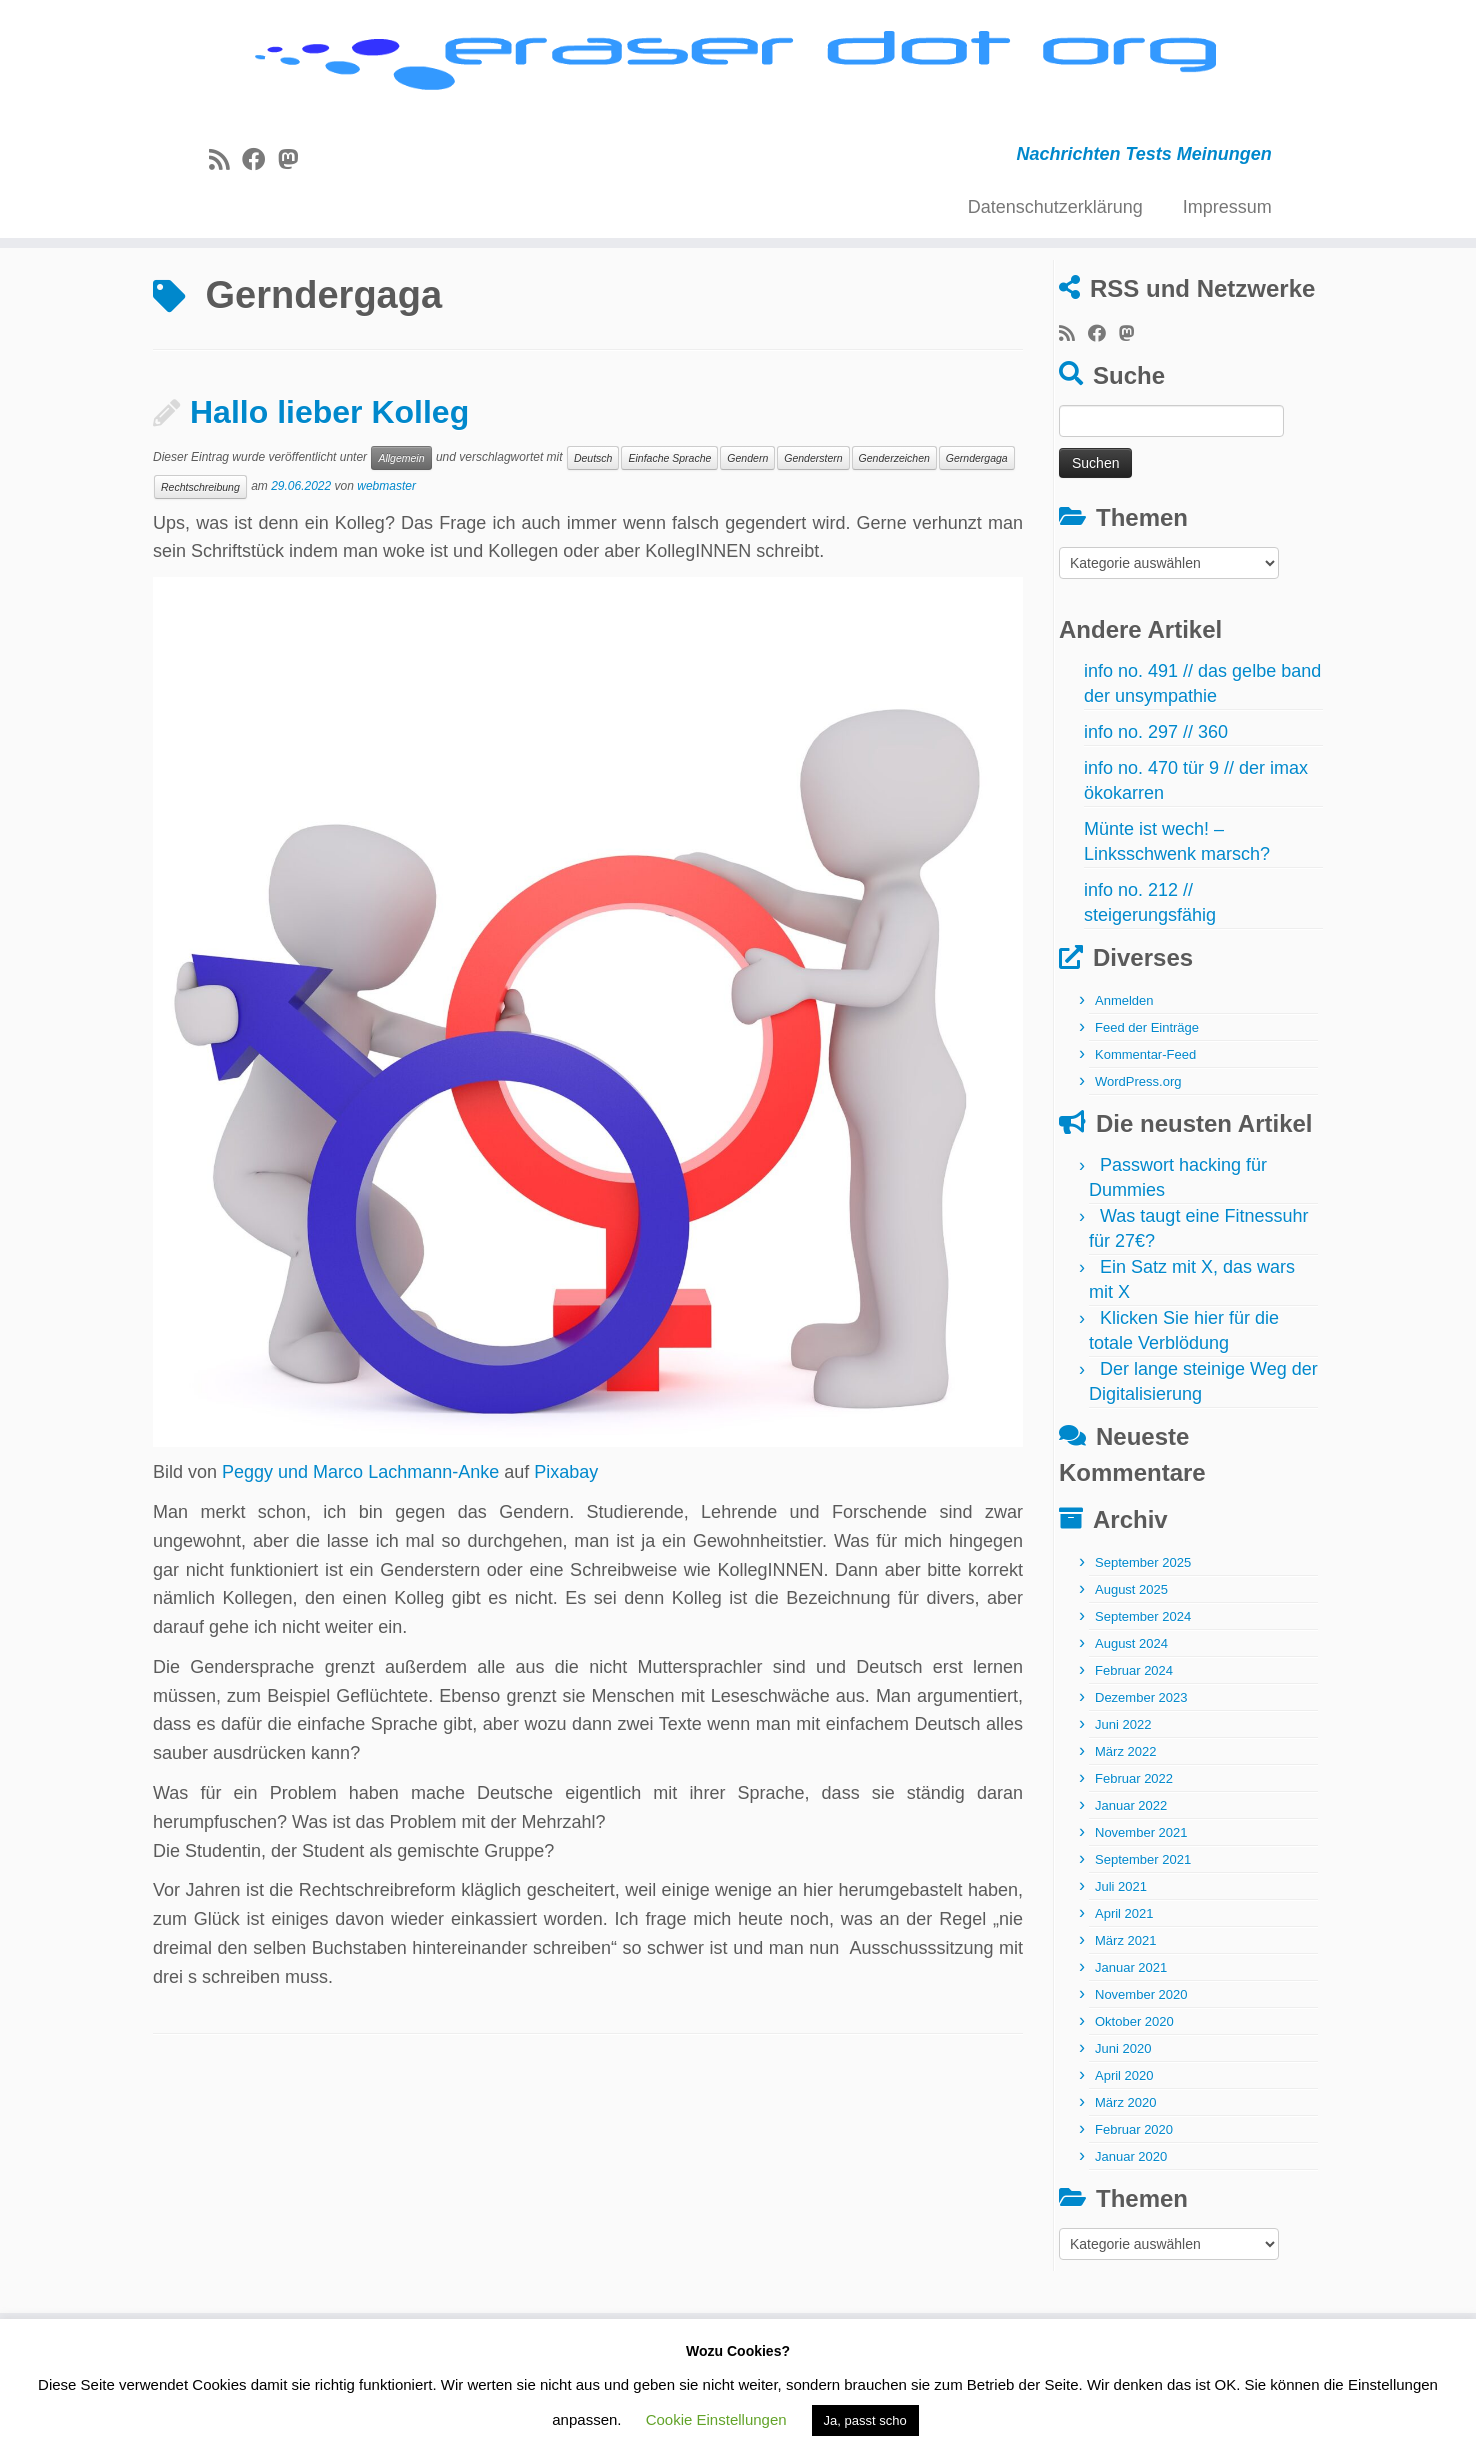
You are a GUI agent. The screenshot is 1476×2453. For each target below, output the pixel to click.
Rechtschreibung (200, 564)
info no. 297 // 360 (1156, 810)
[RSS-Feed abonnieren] (225, 186)
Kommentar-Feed (1145, 1132)
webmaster (386, 563)
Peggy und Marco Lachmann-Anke (360, 1550)
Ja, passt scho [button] (865, 2420)
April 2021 (1124, 1991)
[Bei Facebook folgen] (260, 186)
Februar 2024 (1134, 1748)
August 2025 (1131, 1667)
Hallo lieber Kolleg (329, 490)
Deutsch (593, 535)
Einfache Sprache (669, 535)
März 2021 (1125, 2018)
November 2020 (1141, 2072)
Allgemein (401, 535)
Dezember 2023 (1141, 1775)
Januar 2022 (1131, 1883)
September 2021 (1143, 1937)
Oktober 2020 (1134, 2099)
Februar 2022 (1134, 1856)
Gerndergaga (977, 535)
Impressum (1227, 233)
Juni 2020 (1123, 2126)
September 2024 (1143, 1694)
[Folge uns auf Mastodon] (294, 186)
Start (172, 313)
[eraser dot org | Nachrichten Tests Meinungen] (738, 77)
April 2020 (1124, 2153)
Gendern (747, 535)
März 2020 (1125, 2180)
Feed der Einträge (1147, 1105)
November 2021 (1141, 1910)
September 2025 (1143, 1640)
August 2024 (1131, 1721)
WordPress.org (1138, 1159)
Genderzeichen (894, 535)
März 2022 (1125, 1829)
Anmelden (1124, 1078)
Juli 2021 (1121, 1964)
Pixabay (566, 1550)
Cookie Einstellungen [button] (716, 2419)
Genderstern (813, 535)
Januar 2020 (1131, 2234)
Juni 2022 (1123, 1802)
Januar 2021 (1131, 2045)
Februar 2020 (1134, 2207)
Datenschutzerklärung (1055, 233)
